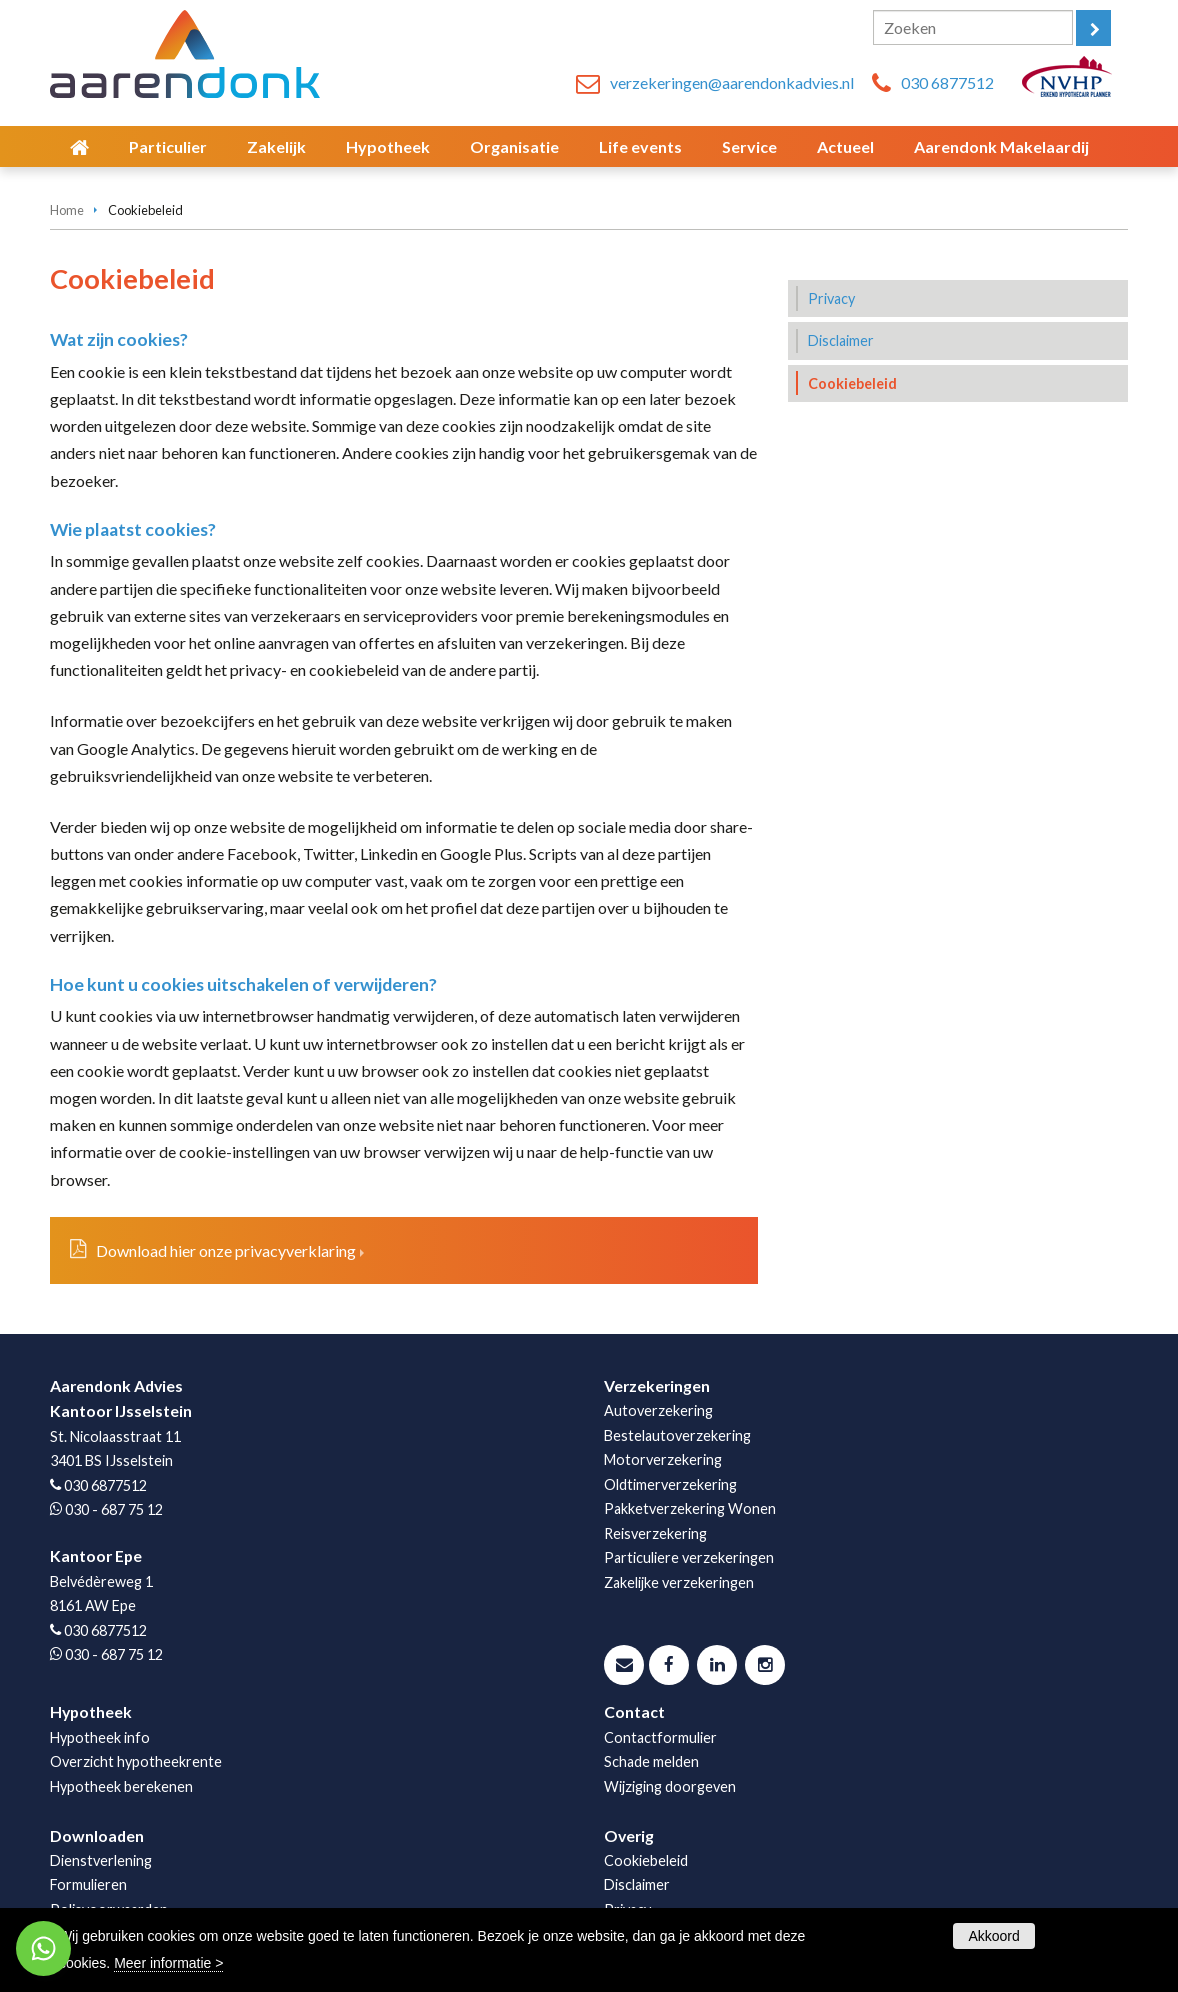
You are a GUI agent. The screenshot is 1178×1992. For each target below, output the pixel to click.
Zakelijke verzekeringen (679, 1582)
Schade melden (651, 1761)
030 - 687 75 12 (114, 1509)
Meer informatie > (168, 1963)
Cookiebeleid (646, 1860)
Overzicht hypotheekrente (136, 1761)
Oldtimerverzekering (670, 1484)
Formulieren (88, 1884)
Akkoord (993, 1936)
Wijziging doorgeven (670, 1786)
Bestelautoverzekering (677, 1435)
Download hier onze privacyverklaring (226, 1250)
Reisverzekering (655, 1533)
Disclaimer (637, 1884)
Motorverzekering (663, 1459)
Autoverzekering (658, 1410)
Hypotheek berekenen (121, 1786)
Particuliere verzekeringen (689, 1557)
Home (67, 210)
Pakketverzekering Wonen (690, 1508)
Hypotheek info (100, 1737)
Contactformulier (660, 1737)
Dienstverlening (101, 1860)
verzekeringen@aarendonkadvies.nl (732, 82)
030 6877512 (947, 82)
